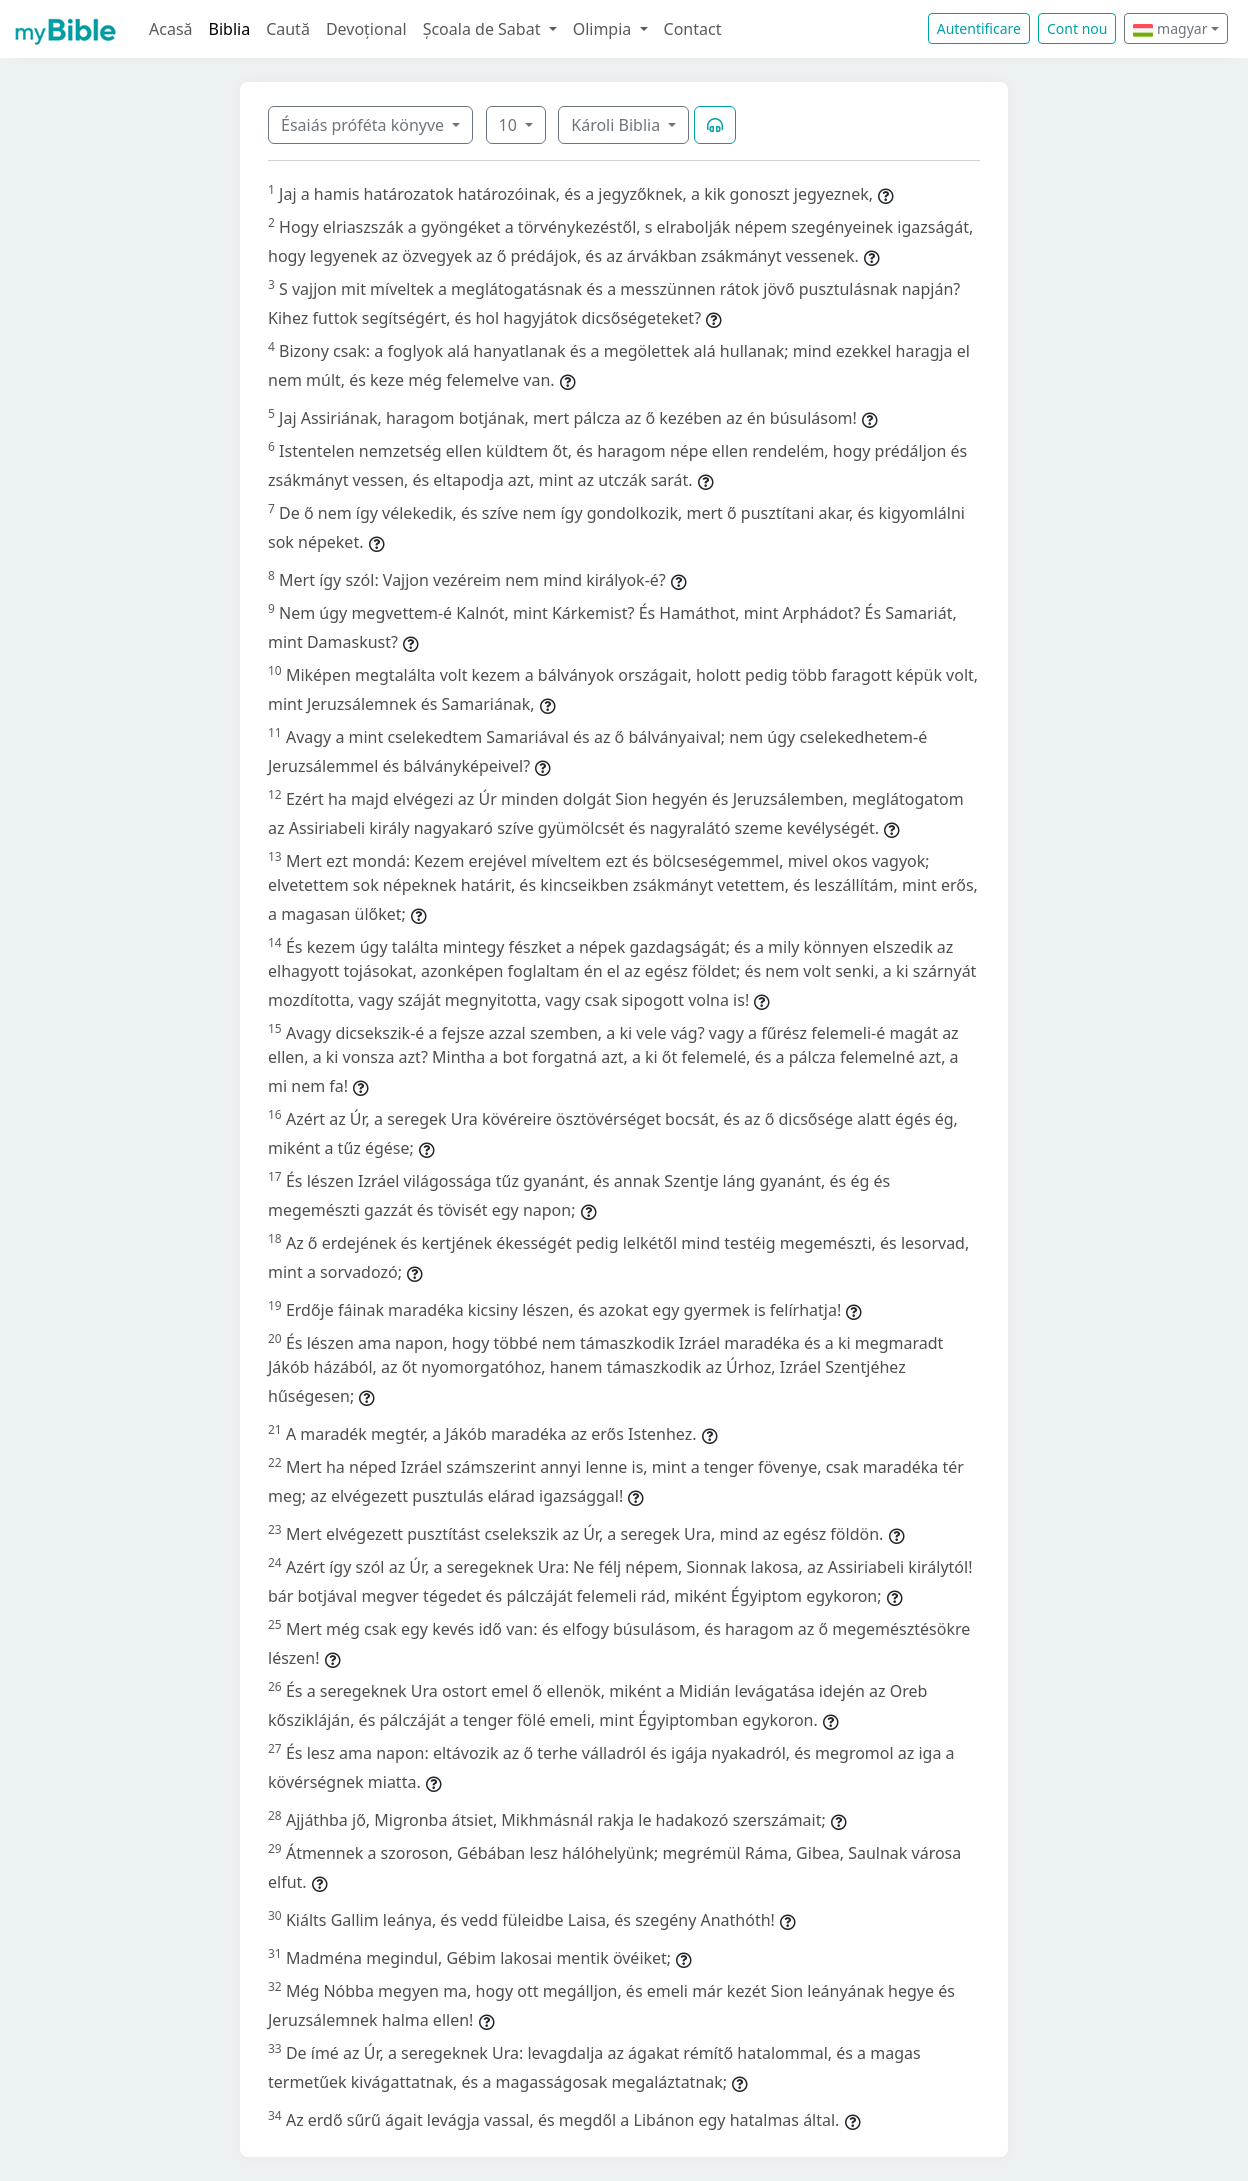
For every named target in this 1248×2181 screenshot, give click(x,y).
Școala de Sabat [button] (484, 29)
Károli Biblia (617, 125)
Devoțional (366, 29)
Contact (693, 29)
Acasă (171, 29)
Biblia (230, 29)
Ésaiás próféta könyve (364, 125)
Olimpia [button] (604, 29)
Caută (288, 29)
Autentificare (979, 28)
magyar (1170, 28)
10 (510, 125)
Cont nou (1077, 28)
